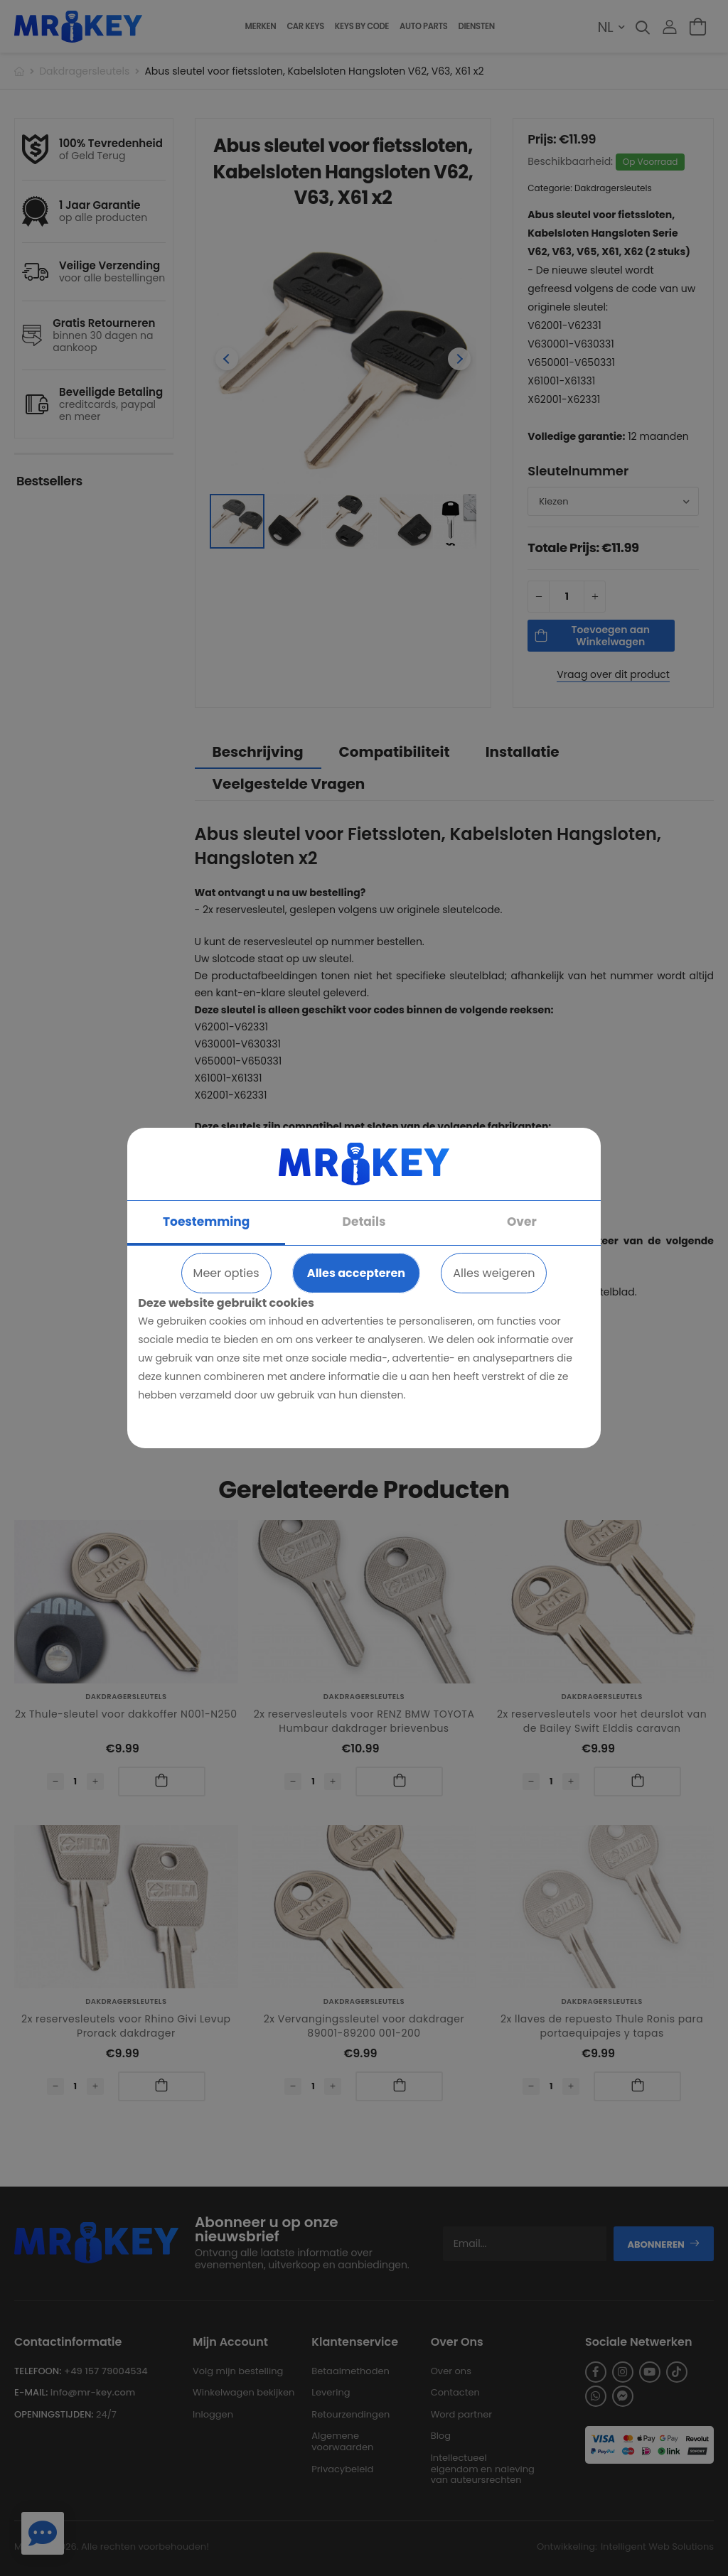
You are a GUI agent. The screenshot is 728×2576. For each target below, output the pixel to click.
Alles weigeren (494, 1273)
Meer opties (226, 1273)
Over (522, 1221)
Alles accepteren (356, 1273)
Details (364, 1221)
